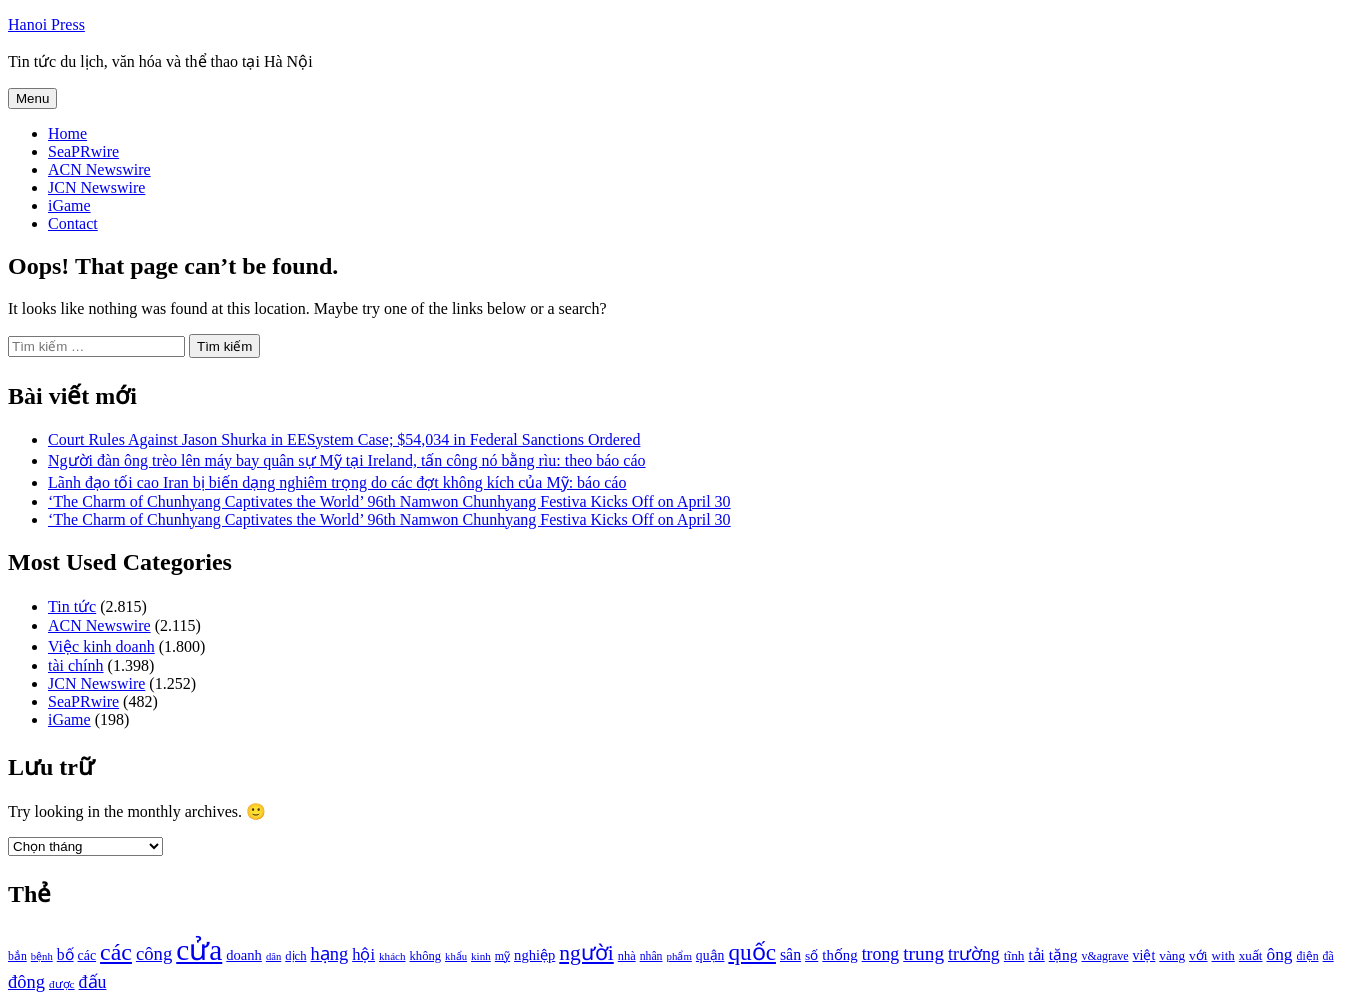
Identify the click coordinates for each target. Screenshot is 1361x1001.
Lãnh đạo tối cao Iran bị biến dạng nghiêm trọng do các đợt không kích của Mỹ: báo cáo (337, 482)
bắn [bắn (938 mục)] (17, 956)
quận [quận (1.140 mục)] (710, 955)
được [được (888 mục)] (62, 984)
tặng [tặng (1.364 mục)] (1063, 954)
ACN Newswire (99, 169)
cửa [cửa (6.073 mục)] (199, 950)
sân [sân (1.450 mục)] (790, 954)
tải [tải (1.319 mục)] (1036, 955)
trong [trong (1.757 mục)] (881, 954)
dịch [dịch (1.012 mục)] (295, 956)
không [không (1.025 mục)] (426, 956)
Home (67, 133)
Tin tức (72, 606)
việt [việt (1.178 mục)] (1144, 955)
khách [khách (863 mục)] (392, 956)
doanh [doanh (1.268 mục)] (244, 955)
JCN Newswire (96, 187)
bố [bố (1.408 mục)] (65, 954)
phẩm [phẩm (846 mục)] (679, 956)
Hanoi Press (46, 24)
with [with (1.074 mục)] (1223, 955)
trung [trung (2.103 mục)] (923, 953)
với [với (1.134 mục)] (1198, 955)
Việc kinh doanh (101, 646)
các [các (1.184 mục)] (87, 955)
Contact (73, 223)
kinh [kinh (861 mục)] (481, 956)
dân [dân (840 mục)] (273, 956)
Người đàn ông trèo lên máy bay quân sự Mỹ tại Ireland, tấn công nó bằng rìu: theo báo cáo (347, 460)
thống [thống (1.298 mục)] (839, 955)
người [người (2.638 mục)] (586, 953)
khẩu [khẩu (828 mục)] (456, 956)
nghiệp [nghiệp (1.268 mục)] (534, 955)
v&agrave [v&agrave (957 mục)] (1104, 956)
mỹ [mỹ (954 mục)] (502, 956)
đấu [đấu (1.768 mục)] (93, 982)
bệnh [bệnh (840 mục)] (42, 956)
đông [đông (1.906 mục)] (26, 982)
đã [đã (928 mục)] (1328, 956)
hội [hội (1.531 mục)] (363, 954)
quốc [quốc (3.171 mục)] (752, 952)
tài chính (76, 665)
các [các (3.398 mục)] (116, 952)
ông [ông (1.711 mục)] (1279, 954)
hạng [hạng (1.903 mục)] (329, 954)
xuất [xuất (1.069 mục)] (1251, 955)
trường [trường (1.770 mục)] (974, 954)
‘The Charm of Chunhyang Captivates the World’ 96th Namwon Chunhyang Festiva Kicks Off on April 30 (389, 501)
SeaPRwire (83, 151)
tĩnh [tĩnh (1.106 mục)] (1014, 955)
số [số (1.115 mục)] (811, 955)
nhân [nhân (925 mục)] (651, 956)
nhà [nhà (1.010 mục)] (627, 956)
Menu (32, 98)
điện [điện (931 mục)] (1308, 956)
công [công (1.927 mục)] (154, 953)
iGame (69, 205)
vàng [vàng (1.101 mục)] (1172, 955)
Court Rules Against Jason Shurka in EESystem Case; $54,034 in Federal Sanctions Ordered (344, 439)
